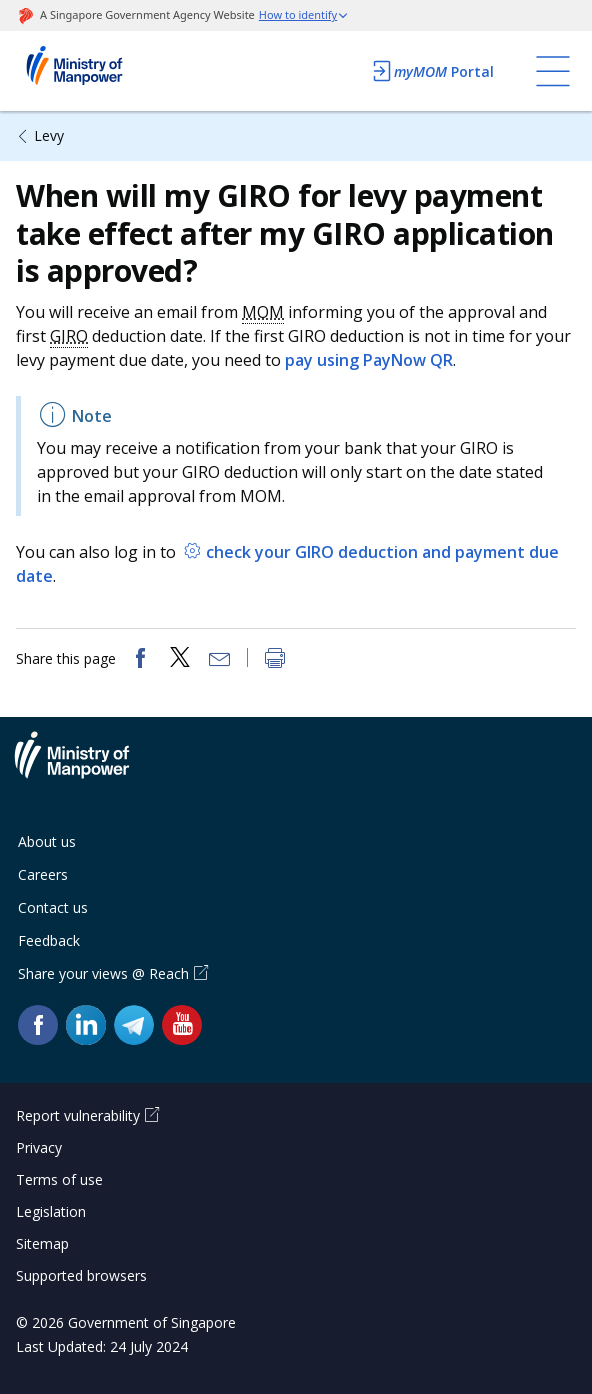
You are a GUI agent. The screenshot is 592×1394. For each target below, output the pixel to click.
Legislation (51, 1211)
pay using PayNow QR (369, 360)
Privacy (39, 1147)
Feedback (49, 940)
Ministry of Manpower (87, 767)
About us (47, 841)
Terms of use (59, 1179)
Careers (43, 874)
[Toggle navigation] (553, 71)
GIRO (69, 336)
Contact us (53, 907)
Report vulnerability (78, 1115)
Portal (432, 71)
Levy (49, 135)
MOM (263, 312)
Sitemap (42, 1243)
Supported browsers (81, 1275)
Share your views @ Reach (103, 973)
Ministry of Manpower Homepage (101, 71)
